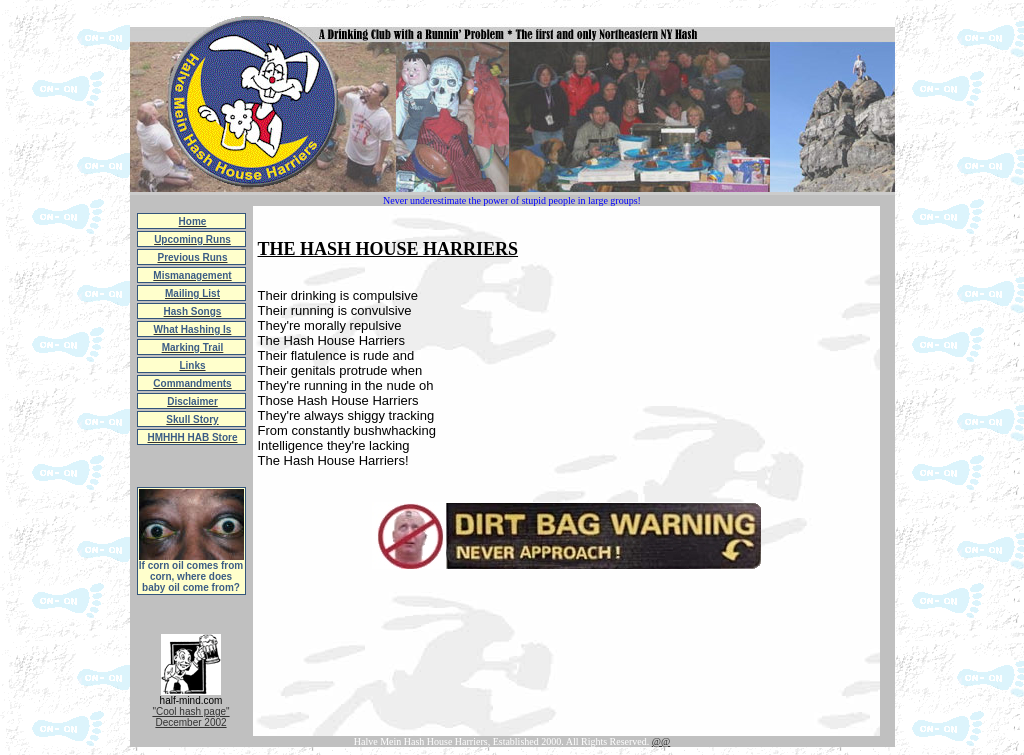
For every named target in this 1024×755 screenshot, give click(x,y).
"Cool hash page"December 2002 (190, 717)
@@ (661, 741)
